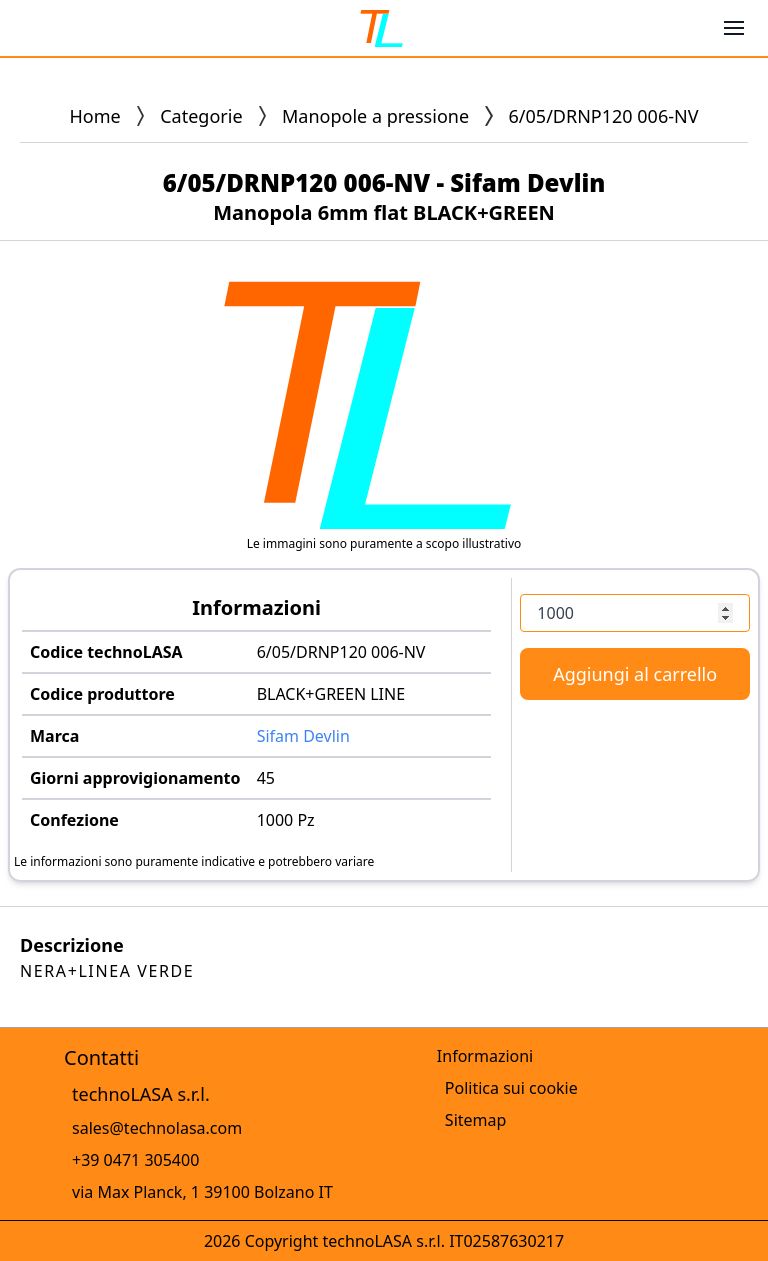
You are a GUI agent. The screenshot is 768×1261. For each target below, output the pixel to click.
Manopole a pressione (375, 116)
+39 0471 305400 (135, 1160)
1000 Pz (286, 820)
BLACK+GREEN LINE (331, 694)
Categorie (201, 116)
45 (266, 778)
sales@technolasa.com (157, 1128)
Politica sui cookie (511, 1088)
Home (95, 116)
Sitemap (476, 1120)
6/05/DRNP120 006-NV (341, 652)
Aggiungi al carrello (635, 674)
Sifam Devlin (303, 736)
